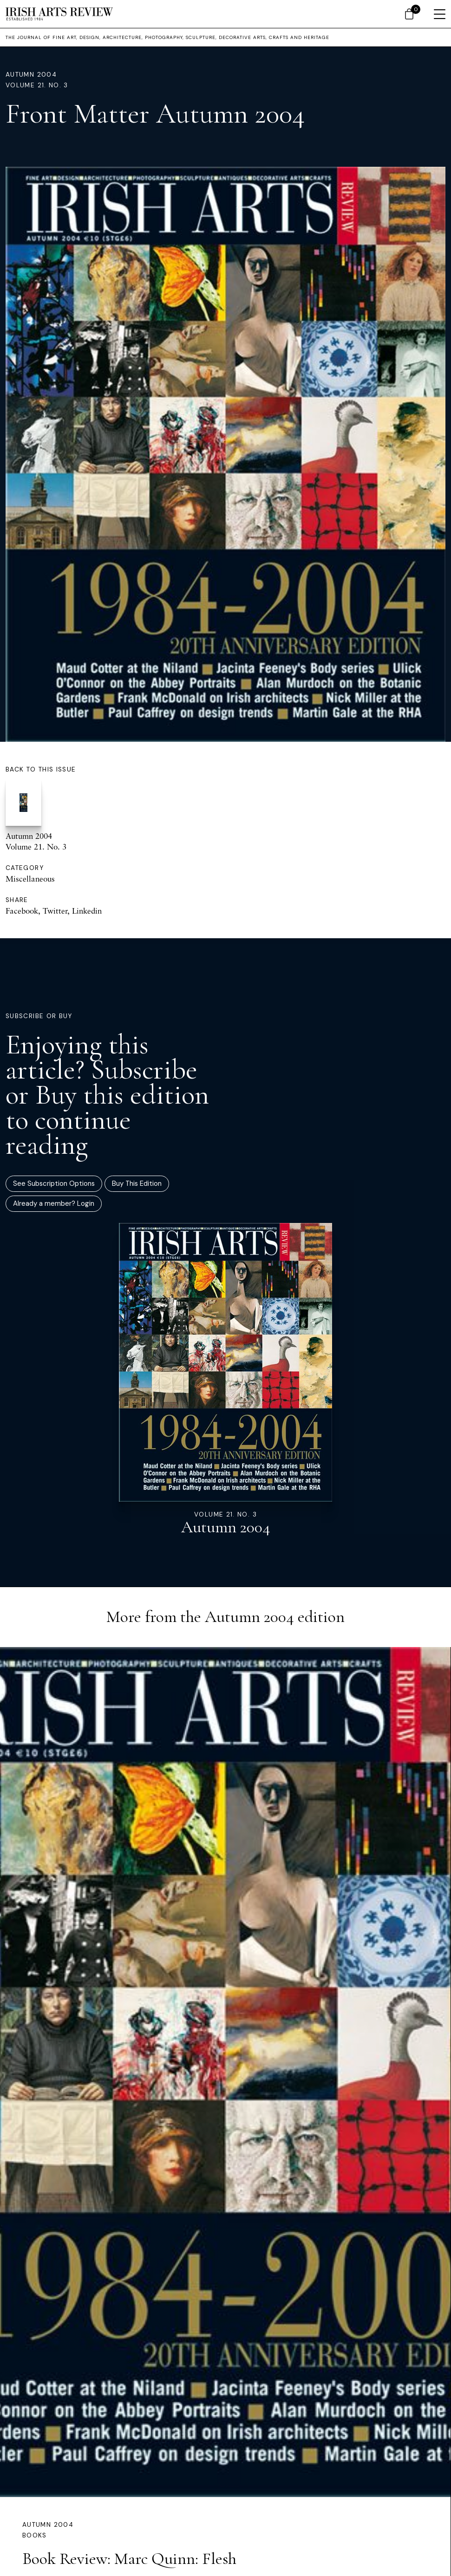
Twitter (55, 910)
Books (34, 2535)
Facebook (22, 910)
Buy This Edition (137, 1183)
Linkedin (87, 910)
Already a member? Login (53, 1203)
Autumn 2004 (31, 74)
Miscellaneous (30, 878)
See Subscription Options (54, 1183)
